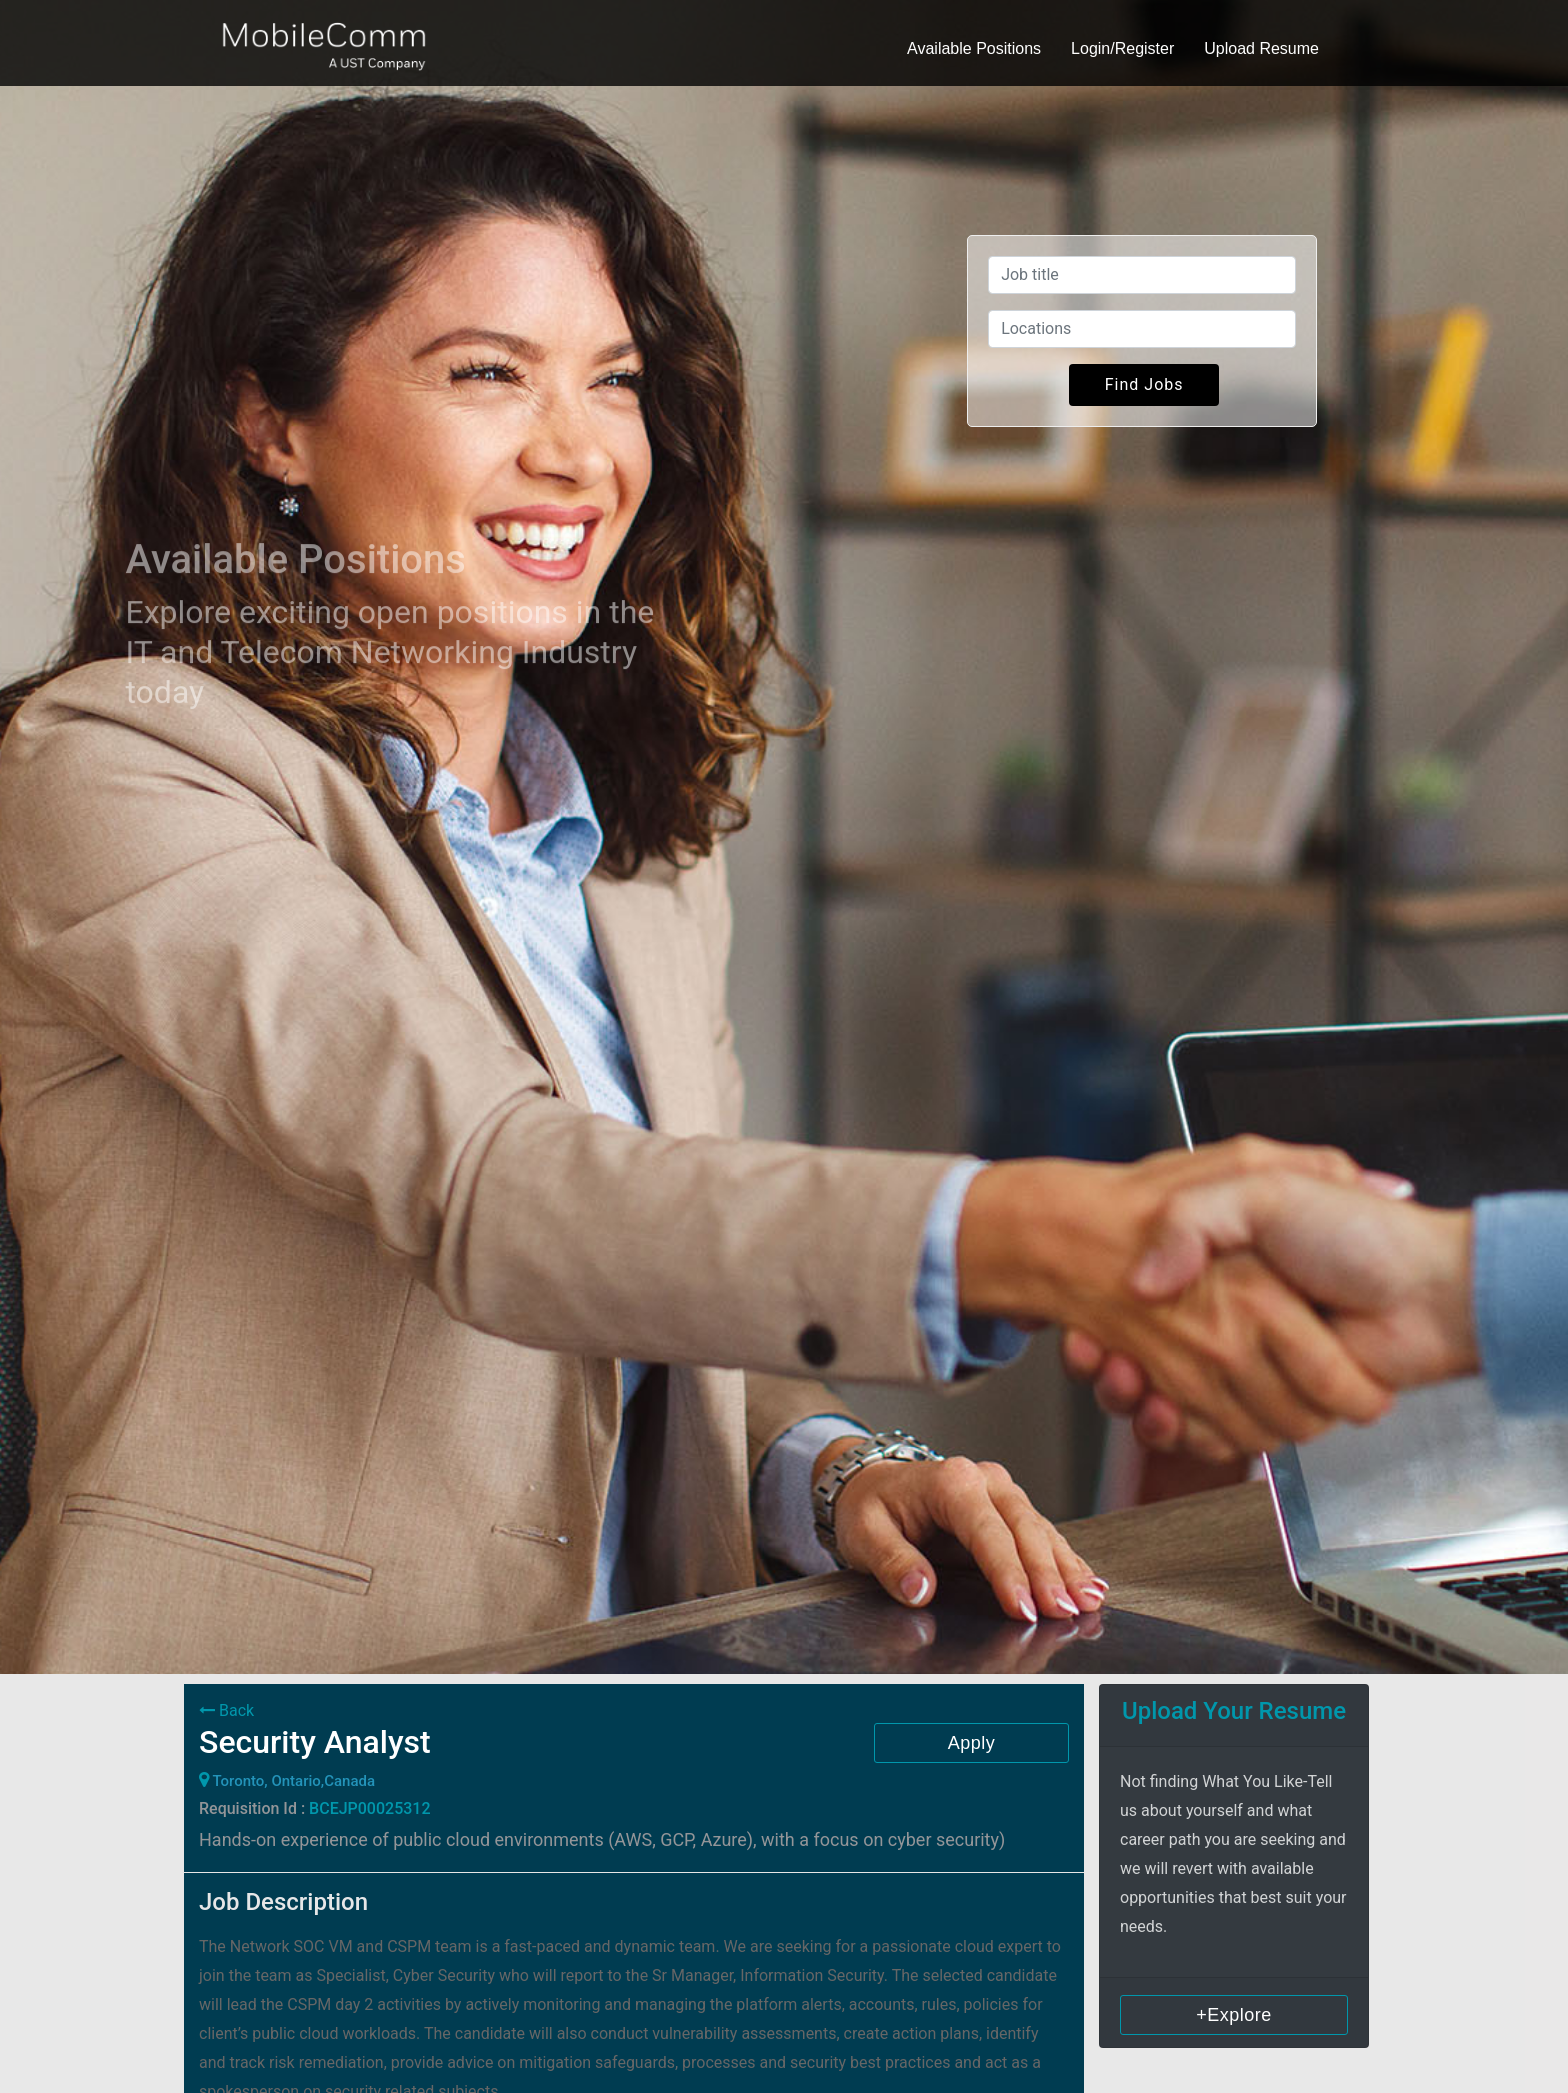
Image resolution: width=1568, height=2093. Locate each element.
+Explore (1234, 2015)
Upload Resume (1261, 48)
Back (226, 1710)
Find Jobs (1144, 384)
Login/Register (1122, 48)
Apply (972, 1743)
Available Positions (974, 48)
